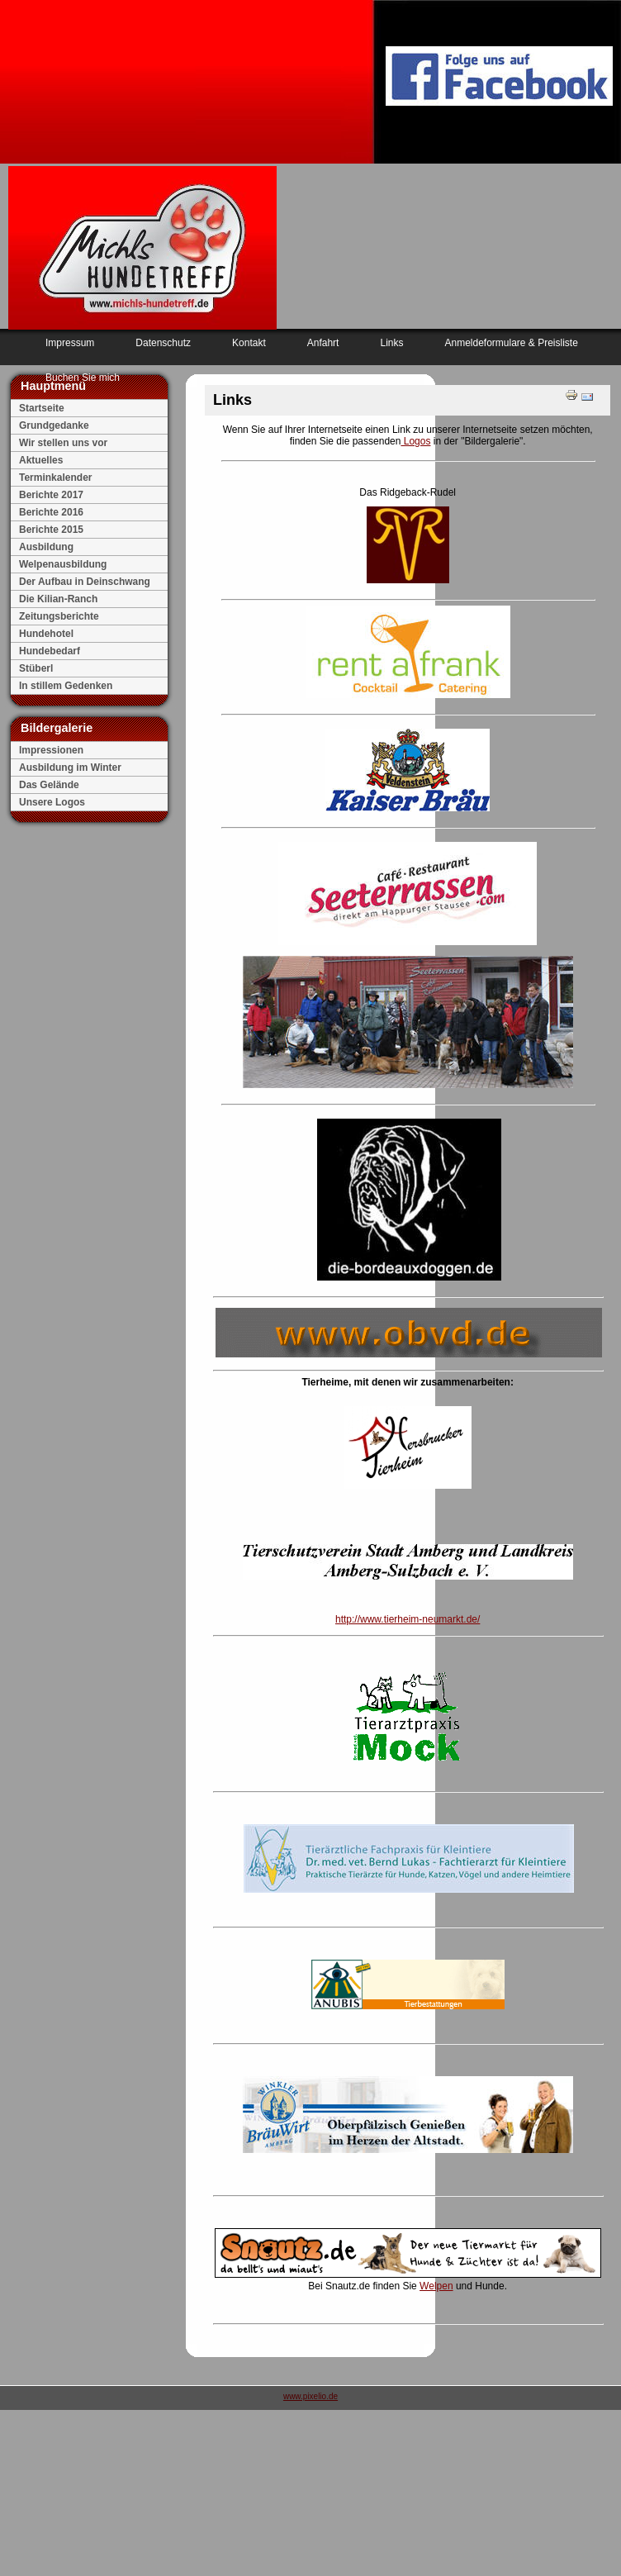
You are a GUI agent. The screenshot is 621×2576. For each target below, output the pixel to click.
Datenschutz (163, 343)
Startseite (41, 408)
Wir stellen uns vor (63, 443)
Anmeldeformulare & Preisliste (510, 343)
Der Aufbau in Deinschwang (84, 581)
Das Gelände (49, 785)
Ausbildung (46, 547)
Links (391, 343)
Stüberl (36, 668)
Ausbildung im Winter (70, 767)
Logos (415, 441)
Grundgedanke (54, 425)
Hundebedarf (49, 651)
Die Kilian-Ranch (58, 599)
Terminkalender (55, 477)
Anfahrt (323, 343)
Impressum (69, 343)
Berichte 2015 (51, 529)
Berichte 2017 (51, 495)
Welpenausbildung (63, 564)
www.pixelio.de (310, 2396)
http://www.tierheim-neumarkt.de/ (407, 1619)
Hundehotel (46, 633)
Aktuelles (41, 460)
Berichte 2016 (51, 512)
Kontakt (249, 343)
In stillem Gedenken (65, 686)
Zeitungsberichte (59, 616)
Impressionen (51, 750)
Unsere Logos (52, 802)
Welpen (436, 2286)
